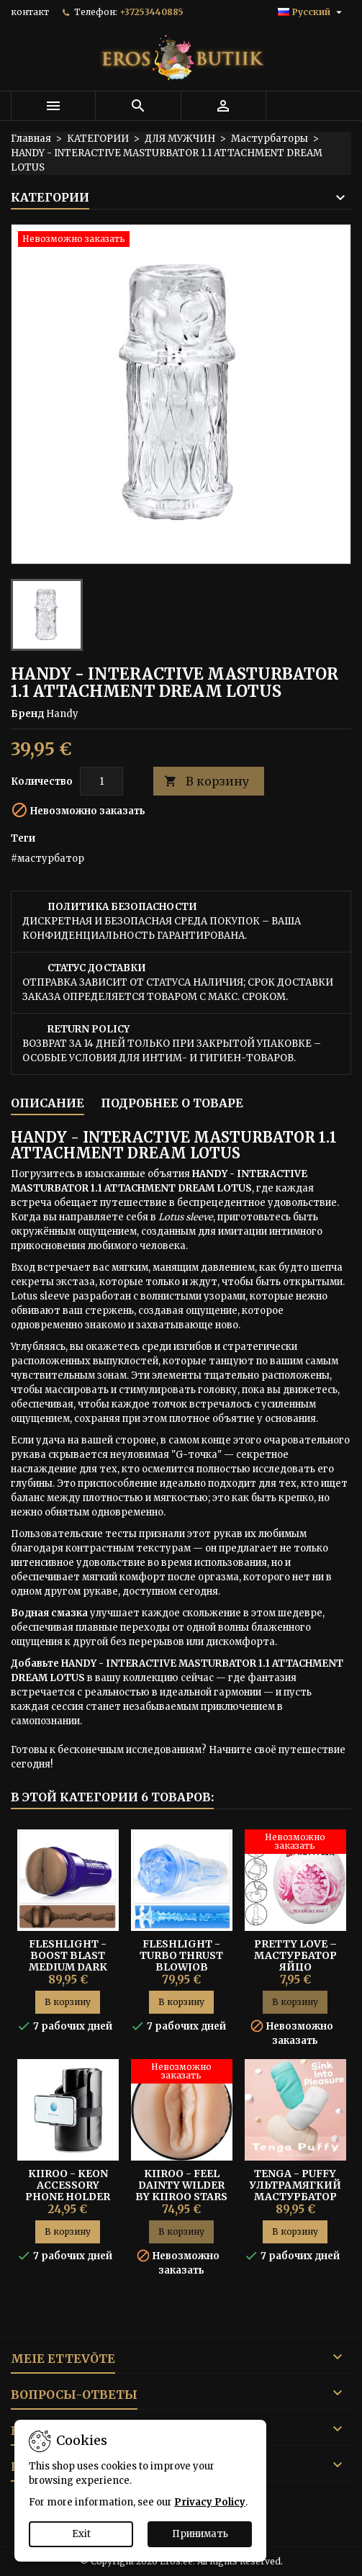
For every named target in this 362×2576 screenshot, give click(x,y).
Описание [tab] (47, 1103)
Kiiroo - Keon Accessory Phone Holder (67, 2185)
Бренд (27, 714)
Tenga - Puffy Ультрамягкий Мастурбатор (295, 2185)
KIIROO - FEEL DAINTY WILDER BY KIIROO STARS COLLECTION (181, 2191)
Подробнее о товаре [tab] (172, 1103)
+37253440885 (151, 11)
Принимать (200, 2534)
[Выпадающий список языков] (311, 12)
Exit (81, 2534)
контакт (30, 11)
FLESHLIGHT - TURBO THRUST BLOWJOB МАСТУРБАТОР (181, 1961)
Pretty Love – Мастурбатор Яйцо (295, 1955)
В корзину (206, 781)
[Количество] (101, 781)
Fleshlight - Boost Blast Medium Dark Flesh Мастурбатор (68, 1966)
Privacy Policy (209, 2502)
